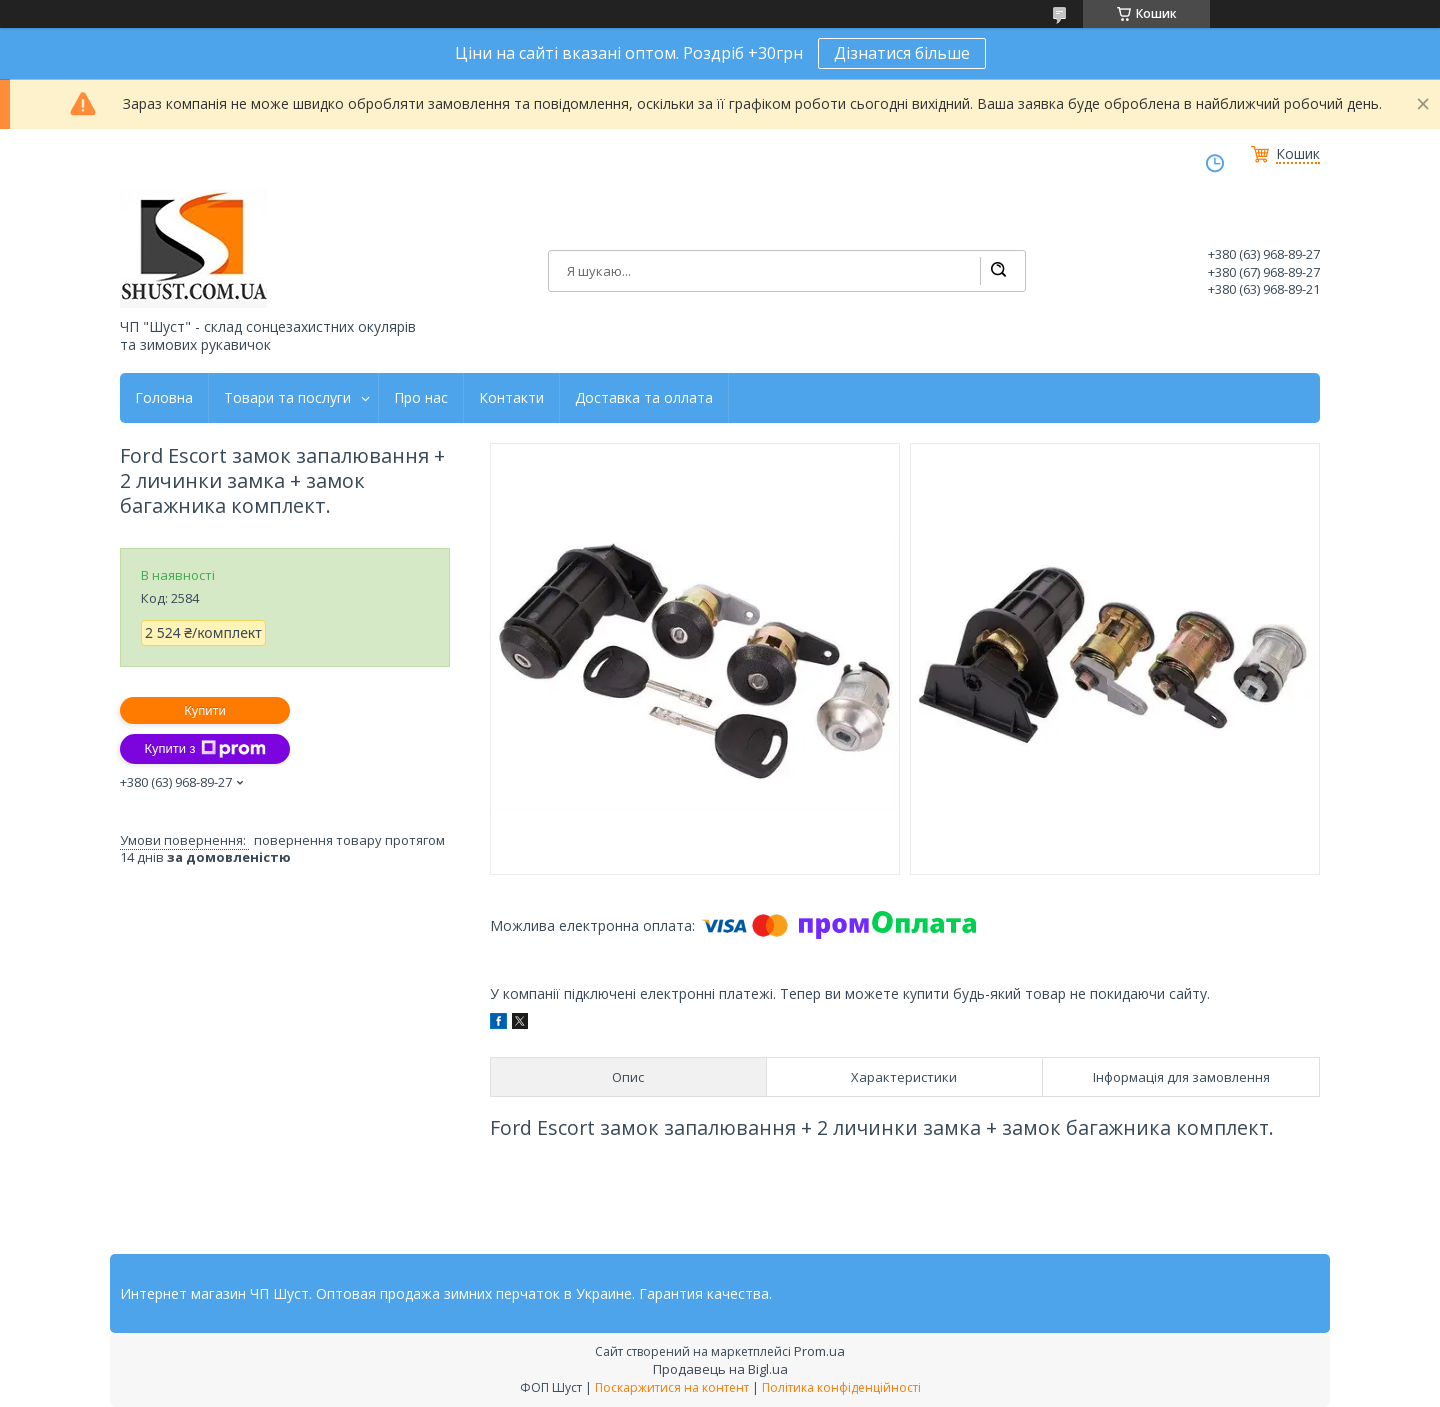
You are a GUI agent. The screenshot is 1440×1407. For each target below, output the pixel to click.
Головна (164, 398)
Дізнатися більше (902, 53)
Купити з (204, 749)
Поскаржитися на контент (672, 1387)
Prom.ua (819, 1351)
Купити (205, 710)
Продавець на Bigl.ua (720, 1369)
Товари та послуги (287, 398)
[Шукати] (998, 271)
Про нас (421, 398)
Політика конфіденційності (841, 1387)
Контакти (511, 398)
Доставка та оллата (644, 398)
